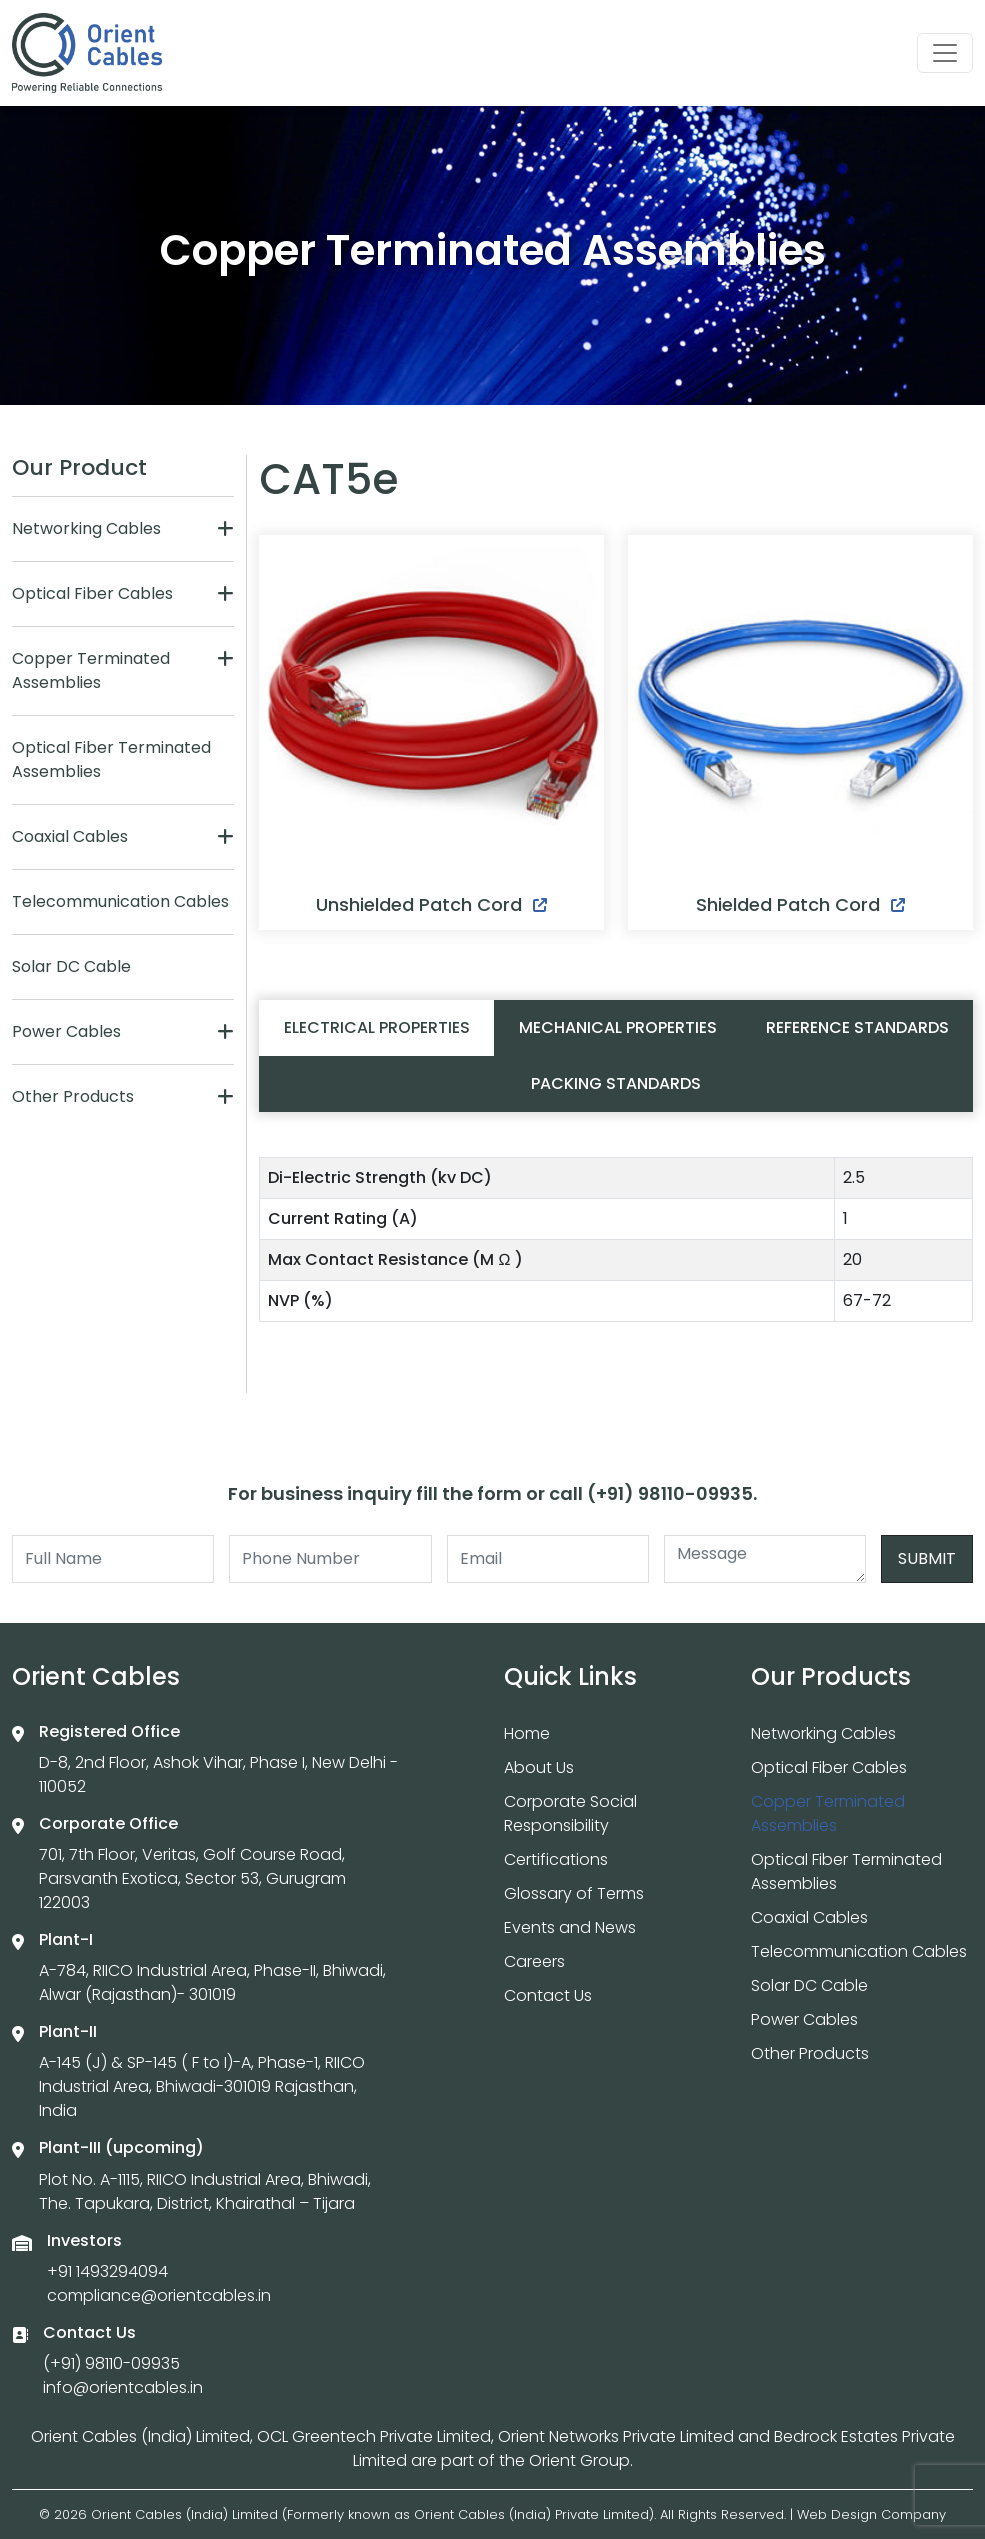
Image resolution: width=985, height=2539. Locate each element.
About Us (539, 1767)
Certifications (556, 1859)
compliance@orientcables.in (159, 2295)
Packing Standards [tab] (616, 1083)
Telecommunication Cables (120, 901)
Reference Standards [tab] (857, 1027)
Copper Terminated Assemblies (91, 670)
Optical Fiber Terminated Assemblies (111, 759)
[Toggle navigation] (945, 53)
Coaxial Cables (70, 836)
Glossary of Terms (574, 1893)
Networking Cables (86, 528)
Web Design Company (871, 2514)
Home (527, 1733)
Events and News (570, 1927)
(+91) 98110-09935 (111, 2363)
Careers (534, 1961)
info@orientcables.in (123, 2387)
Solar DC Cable (71, 966)
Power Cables (66, 1031)
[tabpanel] (616, 1247)
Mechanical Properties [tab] (618, 1027)
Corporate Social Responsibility (570, 1813)
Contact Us (548, 1995)
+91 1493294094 (107, 2271)
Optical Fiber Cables (92, 593)
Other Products (73, 1096)
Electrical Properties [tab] (377, 1027)
